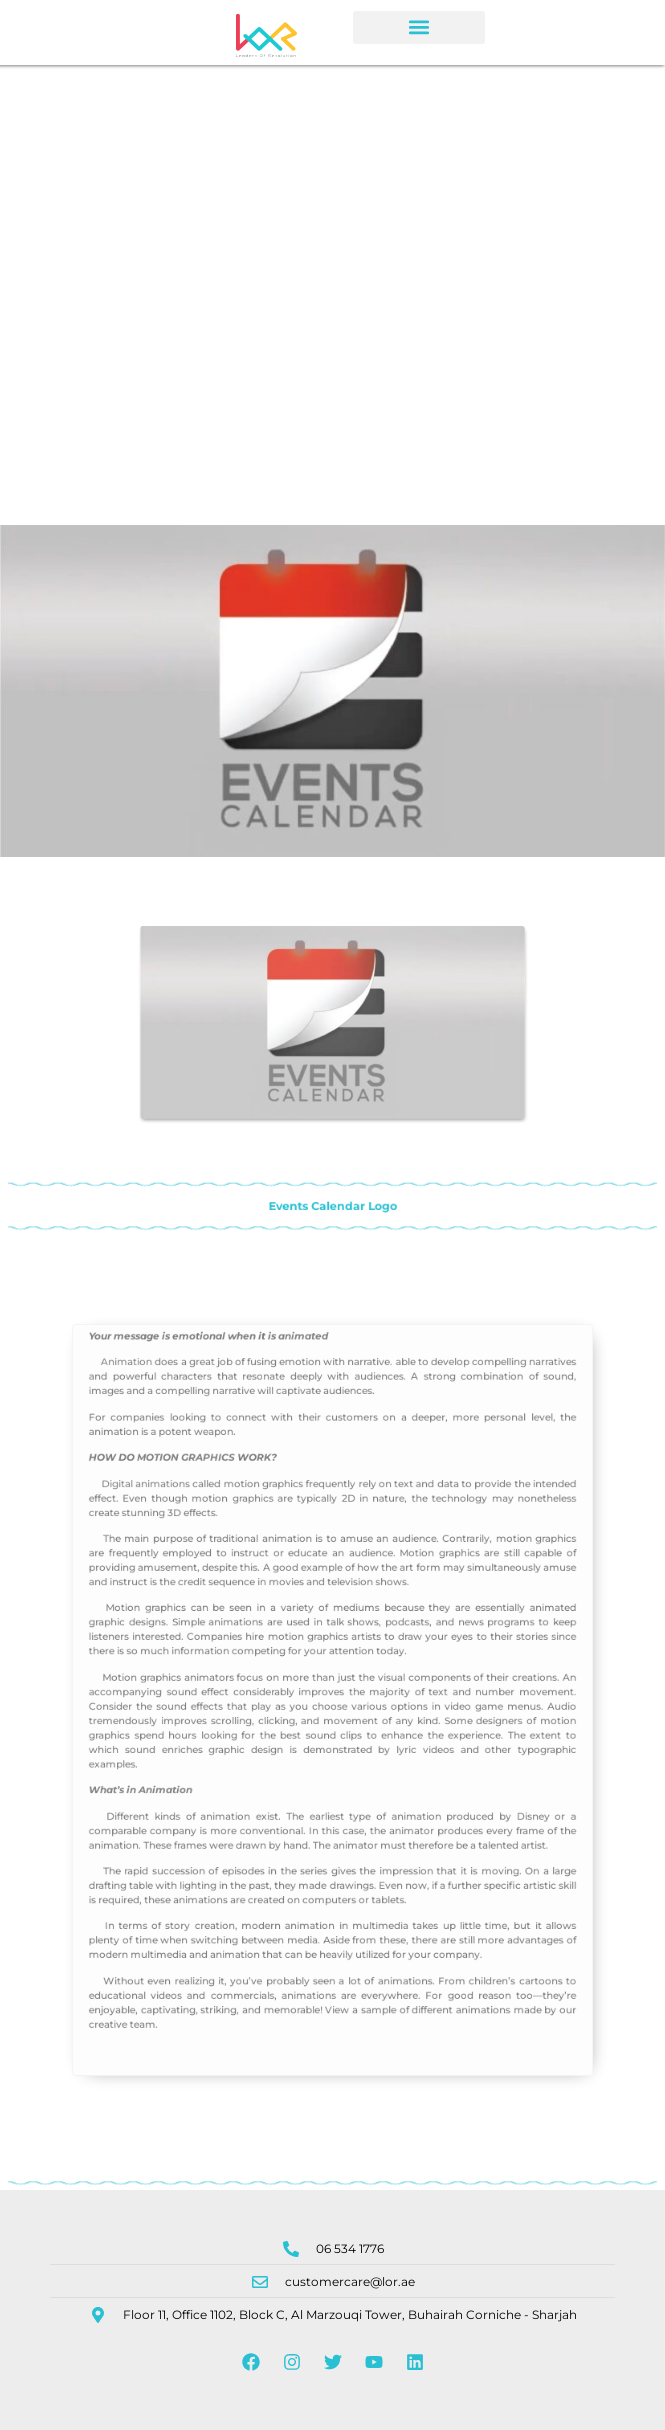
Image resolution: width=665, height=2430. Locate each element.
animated (311, 1441)
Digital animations (199, 1545)
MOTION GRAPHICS (229, 1527)
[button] (419, 27)
